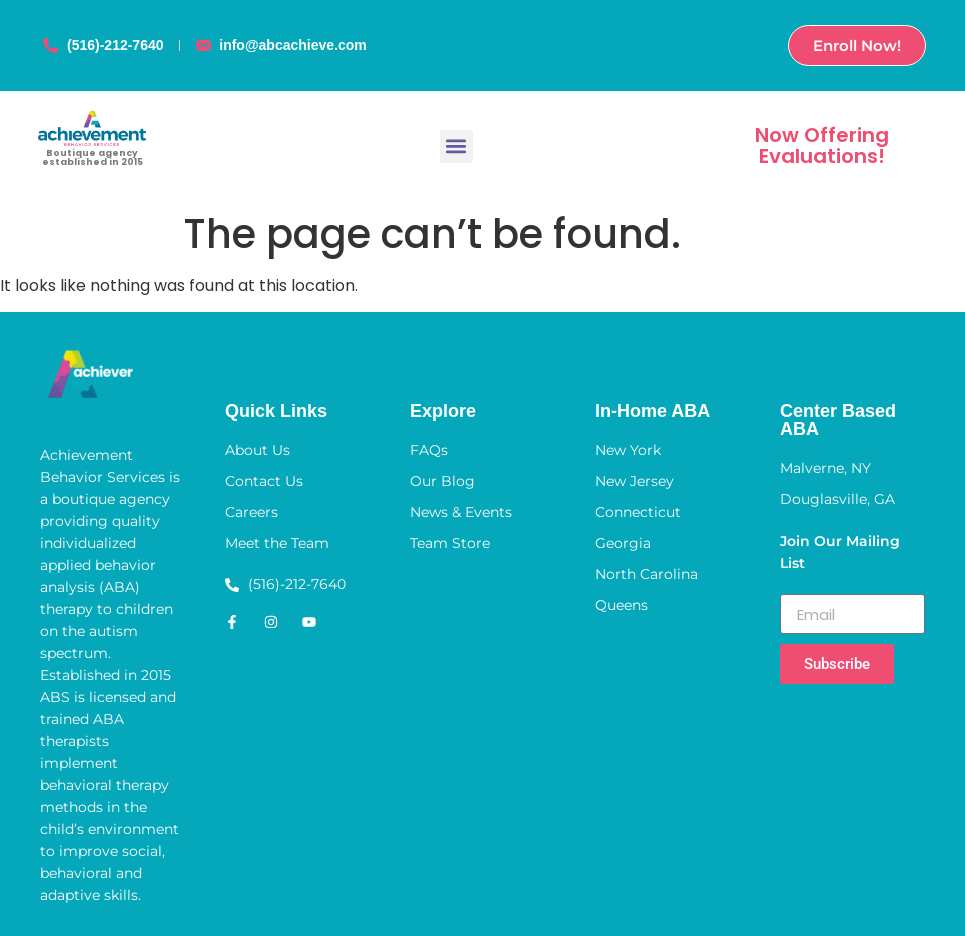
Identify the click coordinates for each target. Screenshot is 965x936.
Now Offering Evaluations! (822, 145)
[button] (456, 146)
